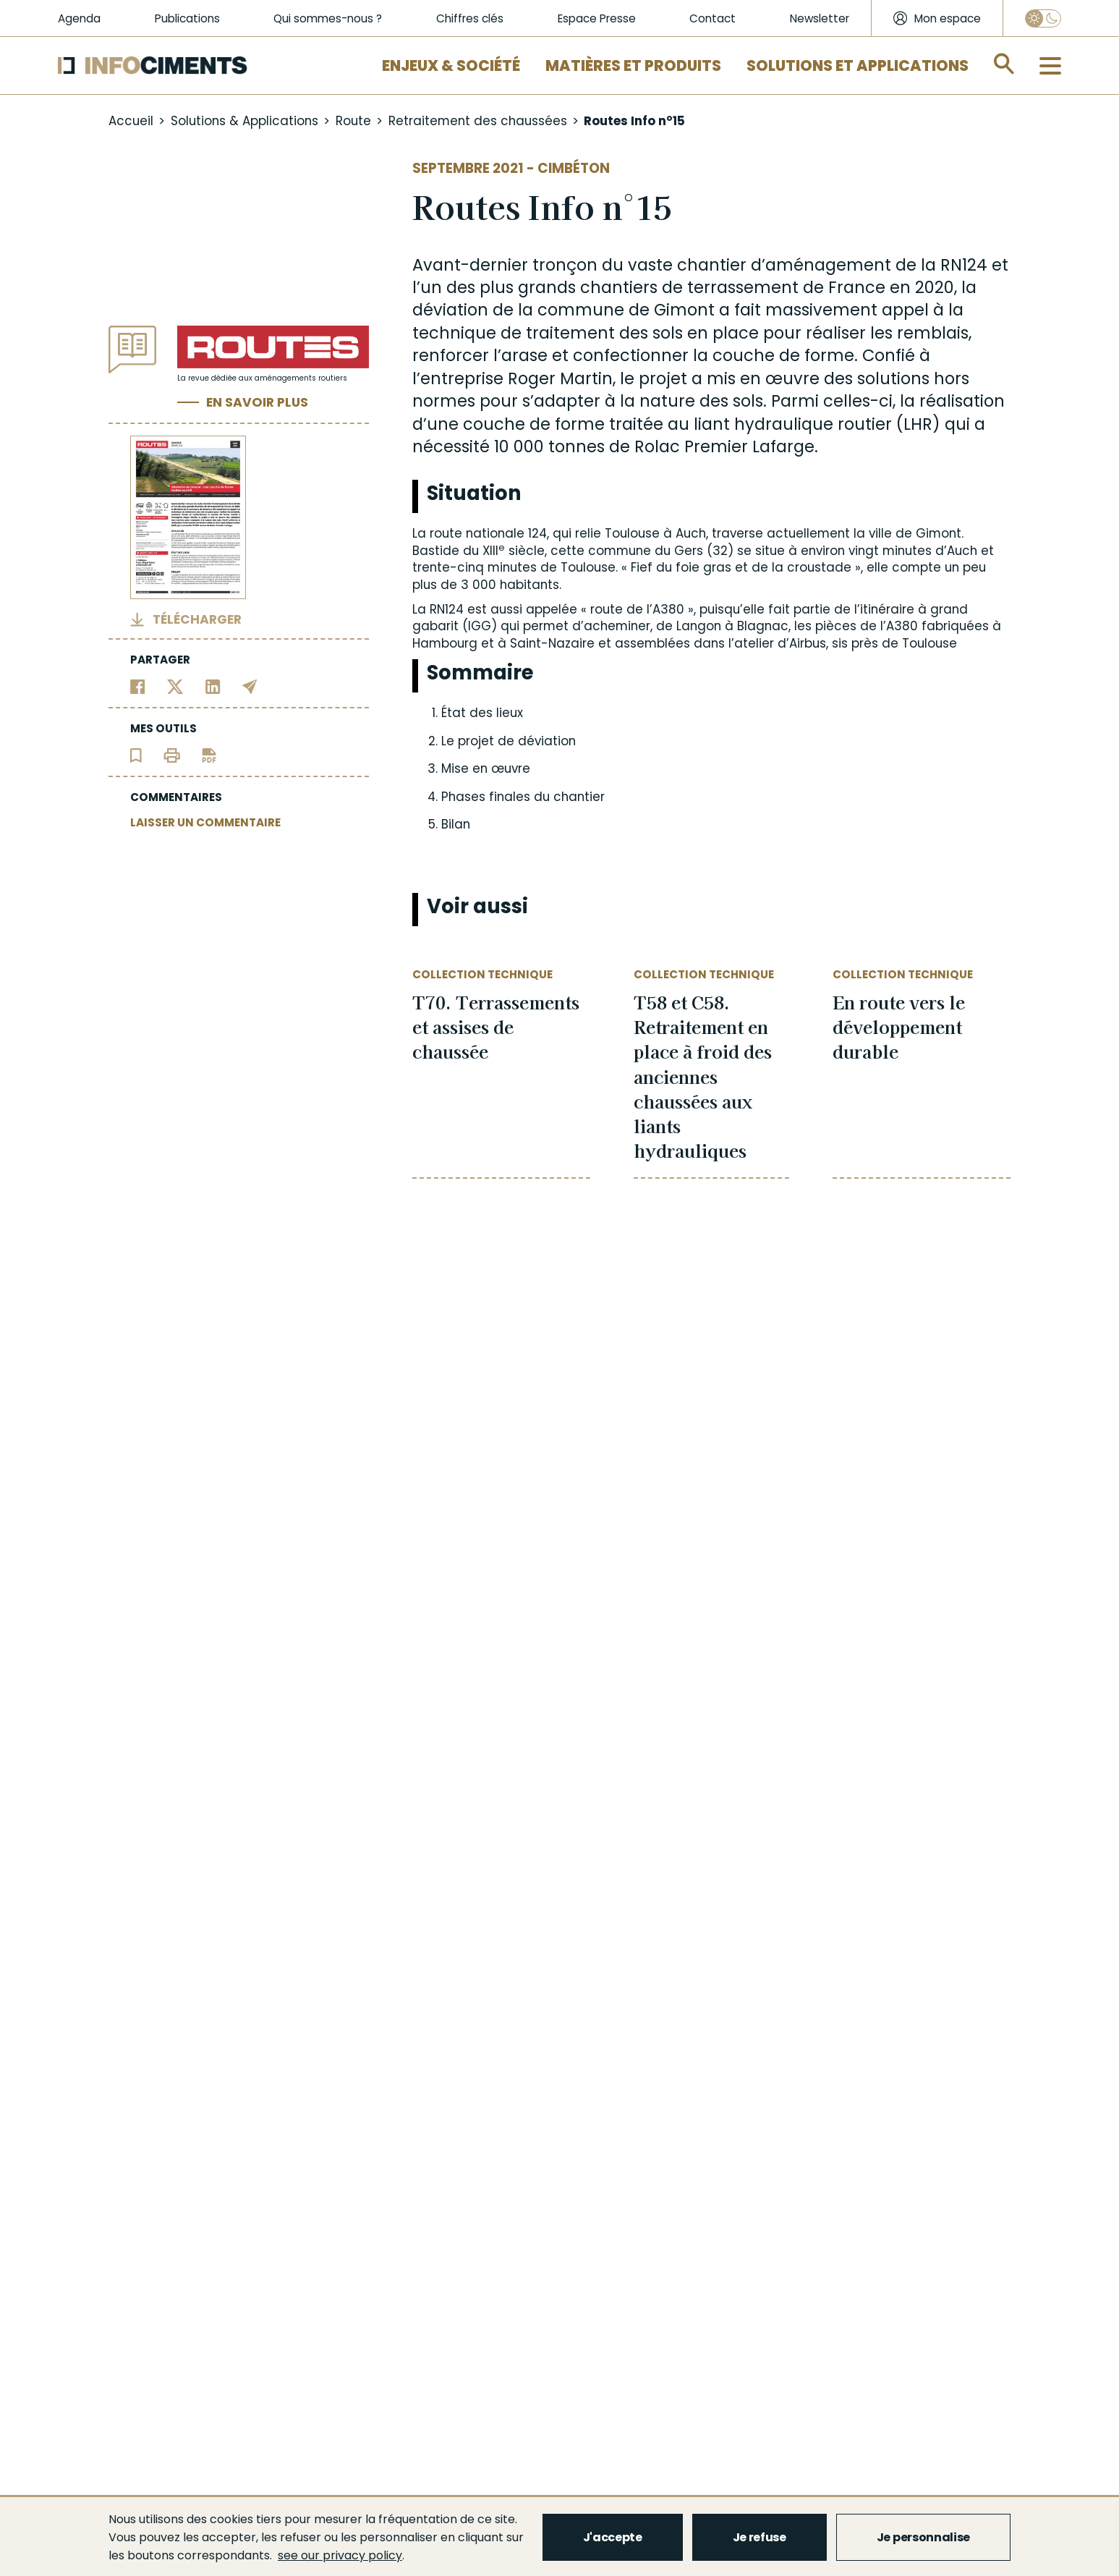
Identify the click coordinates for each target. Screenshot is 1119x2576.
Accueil (131, 121)
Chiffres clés (469, 18)
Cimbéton (573, 168)
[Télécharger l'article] (209, 755)
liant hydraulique (763, 424)
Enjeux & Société (451, 65)
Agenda (79, 18)
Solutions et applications (857, 65)
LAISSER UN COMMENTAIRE (205, 822)
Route (353, 121)
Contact (712, 18)
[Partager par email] (250, 686)
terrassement (743, 287)
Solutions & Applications (244, 121)
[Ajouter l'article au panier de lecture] (136, 755)
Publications (187, 18)
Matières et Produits (633, 65)
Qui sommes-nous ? (327, 18)
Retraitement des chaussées (477, 121)
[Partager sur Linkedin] (213, 686)
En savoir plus (257, 402)
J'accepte (612, 2537)
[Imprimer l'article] (171, 755)
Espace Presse (597, 18)
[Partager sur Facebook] (137, 686)
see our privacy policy (340, 2555)
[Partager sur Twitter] (175, 686)
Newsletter (819, 18)
